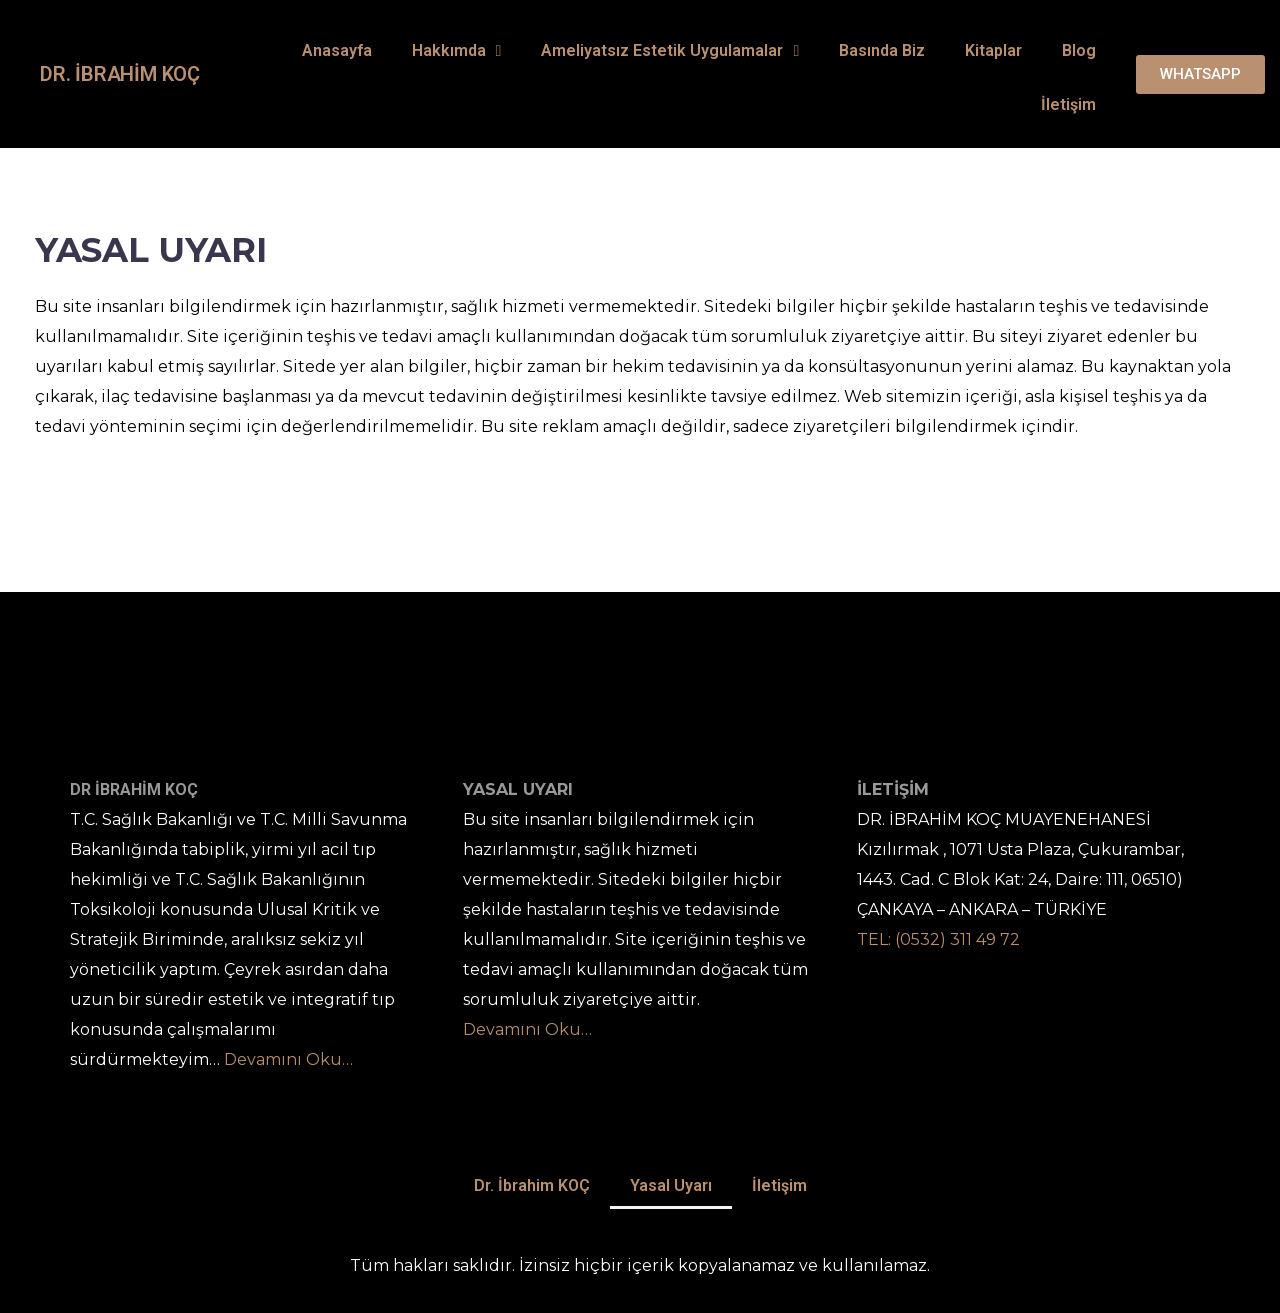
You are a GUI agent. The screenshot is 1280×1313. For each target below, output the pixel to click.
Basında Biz (882, 50)
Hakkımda (457, 51)
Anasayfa (337, 50)
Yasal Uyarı (671, 1185)
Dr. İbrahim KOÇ (120, 74)
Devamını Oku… (288, 1059)
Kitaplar (993, 50)
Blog (1079, 50)
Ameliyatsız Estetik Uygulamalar (670, 51)
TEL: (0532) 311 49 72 (938, 939)
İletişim (1068, 104)
